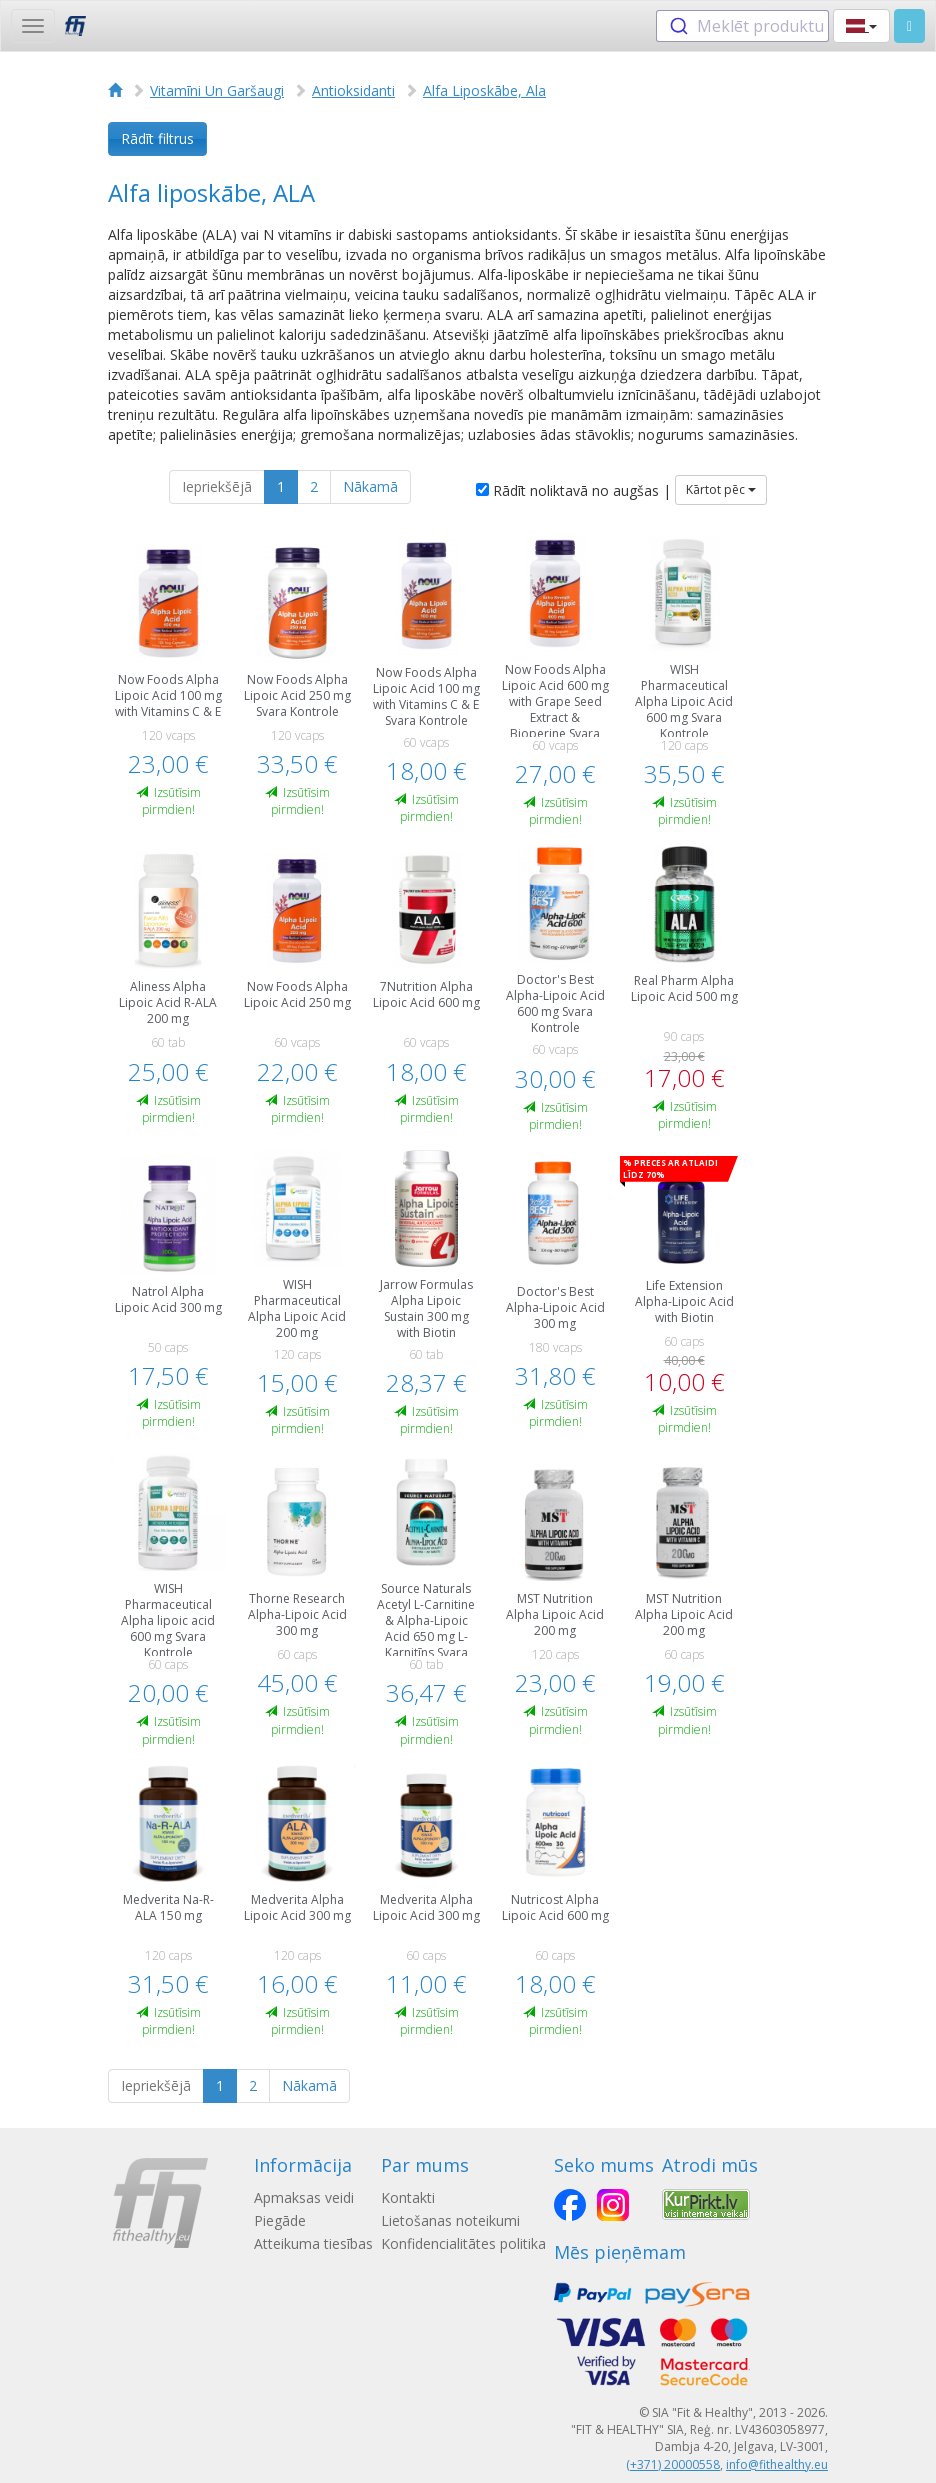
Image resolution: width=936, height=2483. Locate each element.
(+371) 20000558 (673, 2464)
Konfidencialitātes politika (463, 2243)
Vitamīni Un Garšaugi (217, 90)
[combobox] (742, 26)
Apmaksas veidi (304, 2197)
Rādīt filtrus (157, 138)
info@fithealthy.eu (777, 2464)
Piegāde (280, 2220)
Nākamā (370, 486)
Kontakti (408, 2197)
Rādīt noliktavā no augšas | (573, 490)
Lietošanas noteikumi (450, 2220)
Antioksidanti (353, 90)
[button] (861, 26)
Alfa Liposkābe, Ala (484, 90)
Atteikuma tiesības (313, 2243)
